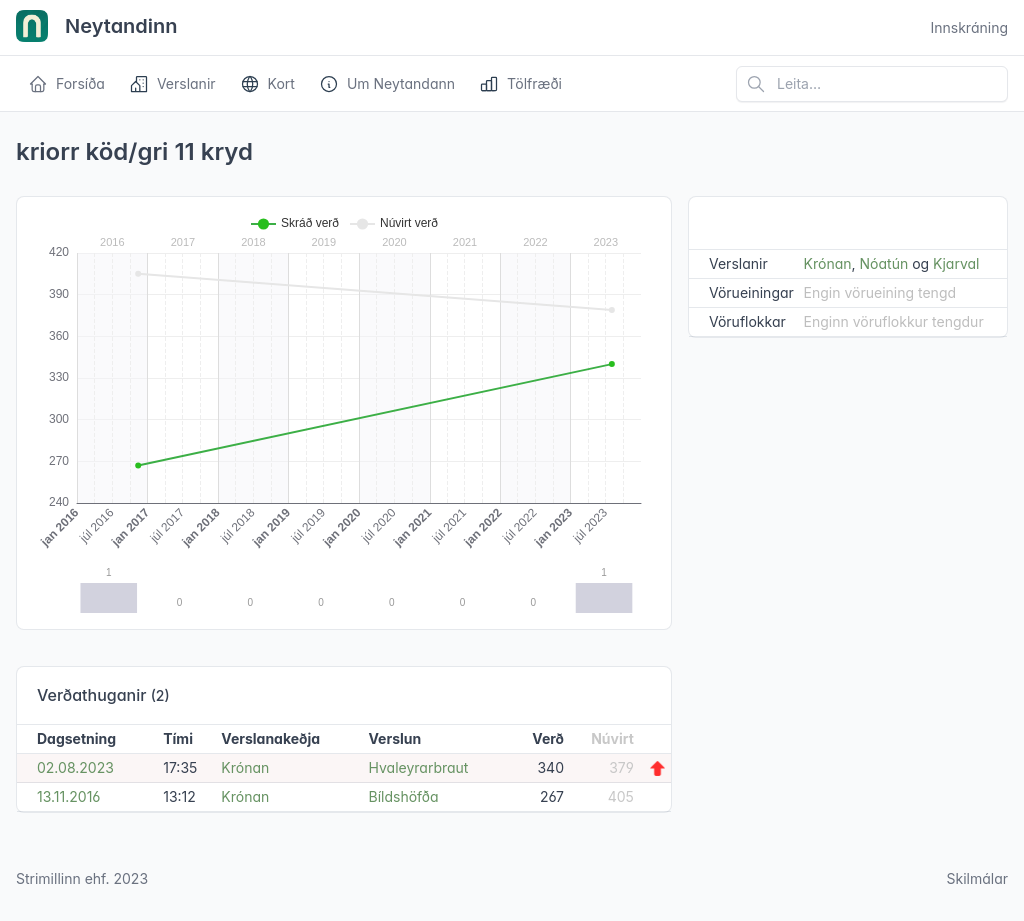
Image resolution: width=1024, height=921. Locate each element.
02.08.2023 (75, 767)
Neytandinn (97, 28)
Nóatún (884, 263)
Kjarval (956, 263)
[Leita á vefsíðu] (872, 84)
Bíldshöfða (404, 796)
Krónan (245, 767)
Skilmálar (977, 878)
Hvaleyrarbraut (419, 767)
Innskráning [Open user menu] (969, 27)
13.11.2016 (68, 796)
